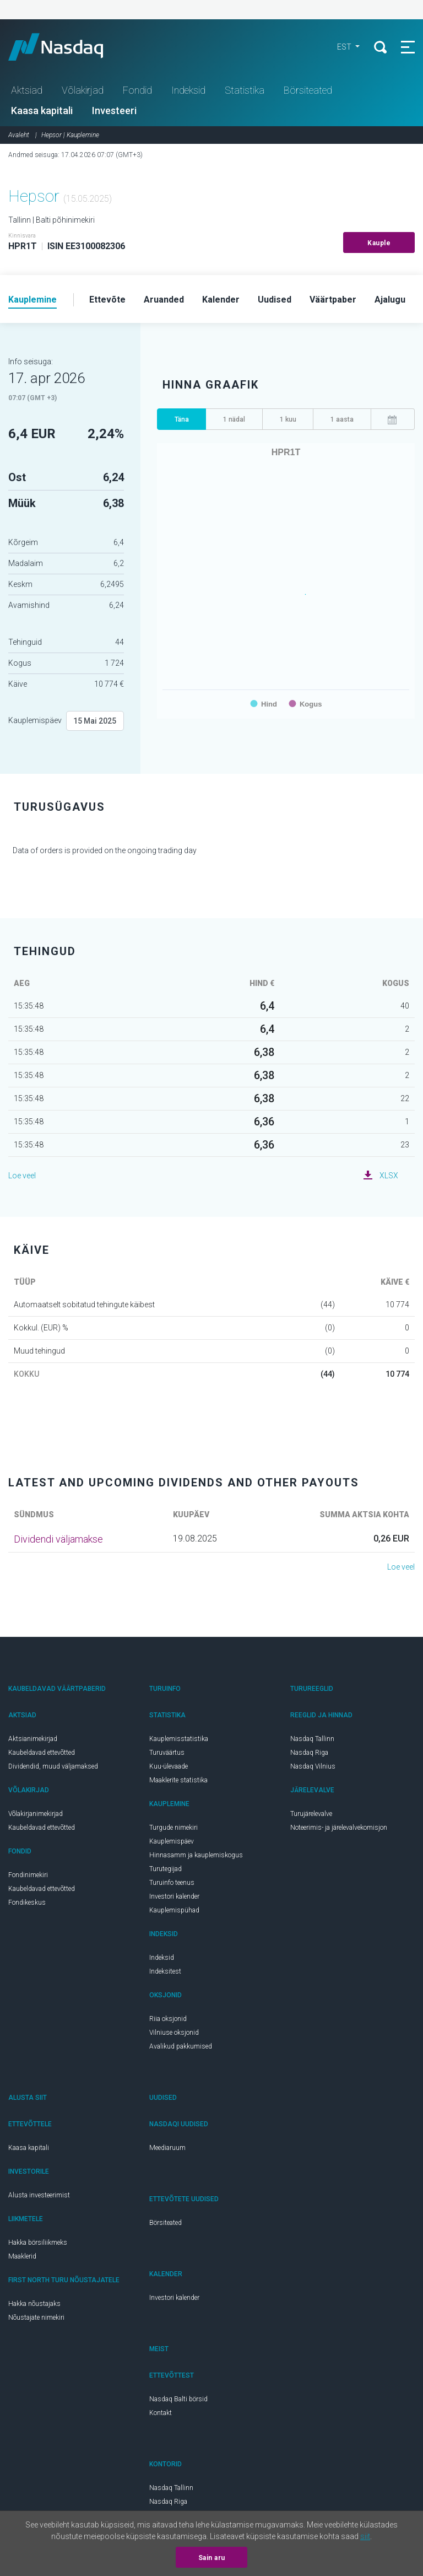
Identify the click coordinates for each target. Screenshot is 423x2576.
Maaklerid (22, 2256)
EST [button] (345, 46)
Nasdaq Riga (309, 1752)
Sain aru (211, 2558)
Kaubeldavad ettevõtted (41, 1752)
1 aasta (342, 419)
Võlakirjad (83, 90)
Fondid (137, 90)
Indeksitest (165, 1971)
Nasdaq (66, 47)
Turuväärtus (167, 1752)
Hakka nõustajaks (34, 2304)
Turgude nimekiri (173, 1827)
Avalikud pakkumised (180, 2046)
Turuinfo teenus (171, 1883)
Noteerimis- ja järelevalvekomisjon (338, 1827)
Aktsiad (26, 90)
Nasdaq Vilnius (312, 1766)
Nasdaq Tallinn (312, 1739)
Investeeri (114, 110)
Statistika (244, 90)
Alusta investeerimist (39, 2195)
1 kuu (288, 419)
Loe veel (22, 1175)
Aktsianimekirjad (32, 1739)
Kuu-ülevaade (168, 1766)
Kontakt (160, 2413)
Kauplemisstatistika (178, 1739)
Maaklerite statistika (178, 1780)
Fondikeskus (27, 1902)
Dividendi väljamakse (58, 1539)
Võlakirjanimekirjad (35, 1814)
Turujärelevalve (311, 1814)
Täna (182, 419)
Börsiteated (308, 90)
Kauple (379, 243)
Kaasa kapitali (42, 110)
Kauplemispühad (174, 1910)
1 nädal (234, 419)
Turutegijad (165, 1869)
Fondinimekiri (28, 1875)
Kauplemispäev (35, 720)
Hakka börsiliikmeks (37, 2242)
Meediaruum (167, 2148)
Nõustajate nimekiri (36, 2317)
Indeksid (188, 90)
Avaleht (18, 135)
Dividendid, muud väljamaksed (53, 1766)
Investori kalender (174, 1896)
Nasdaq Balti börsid (178, 2399)
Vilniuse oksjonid (174, 2032)
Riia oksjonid (168, 2019)
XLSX (388, 1175)
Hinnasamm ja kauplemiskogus (196, 1855)
